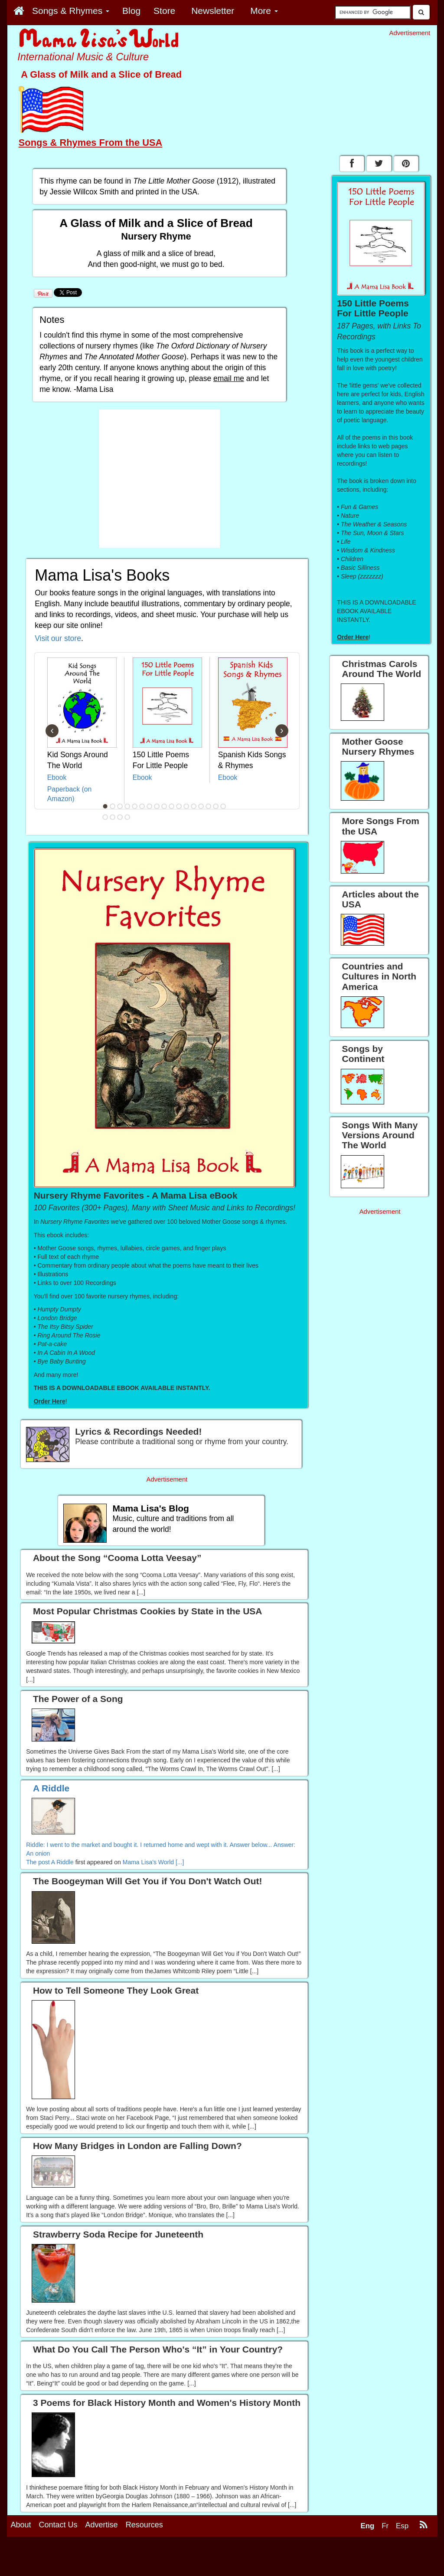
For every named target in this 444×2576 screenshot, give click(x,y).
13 (194, 806)
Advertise (101, 2524)
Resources (144, 2524)
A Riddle (62, 1862)
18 (105, 817)
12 (186, 806)
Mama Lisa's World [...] (153, 1862)
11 (179, 806)
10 (172, 806)
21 (127, 817)
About (21, 2524)
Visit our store (58, 638)
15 (208, 806)
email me (228, 378)
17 (223, 806)
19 (113, 817)
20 (120, 817)
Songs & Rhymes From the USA (91, 142)
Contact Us (58, 2524)
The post (38, 1862)
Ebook (57, 777)
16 (216, 806)
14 (201, 806)
